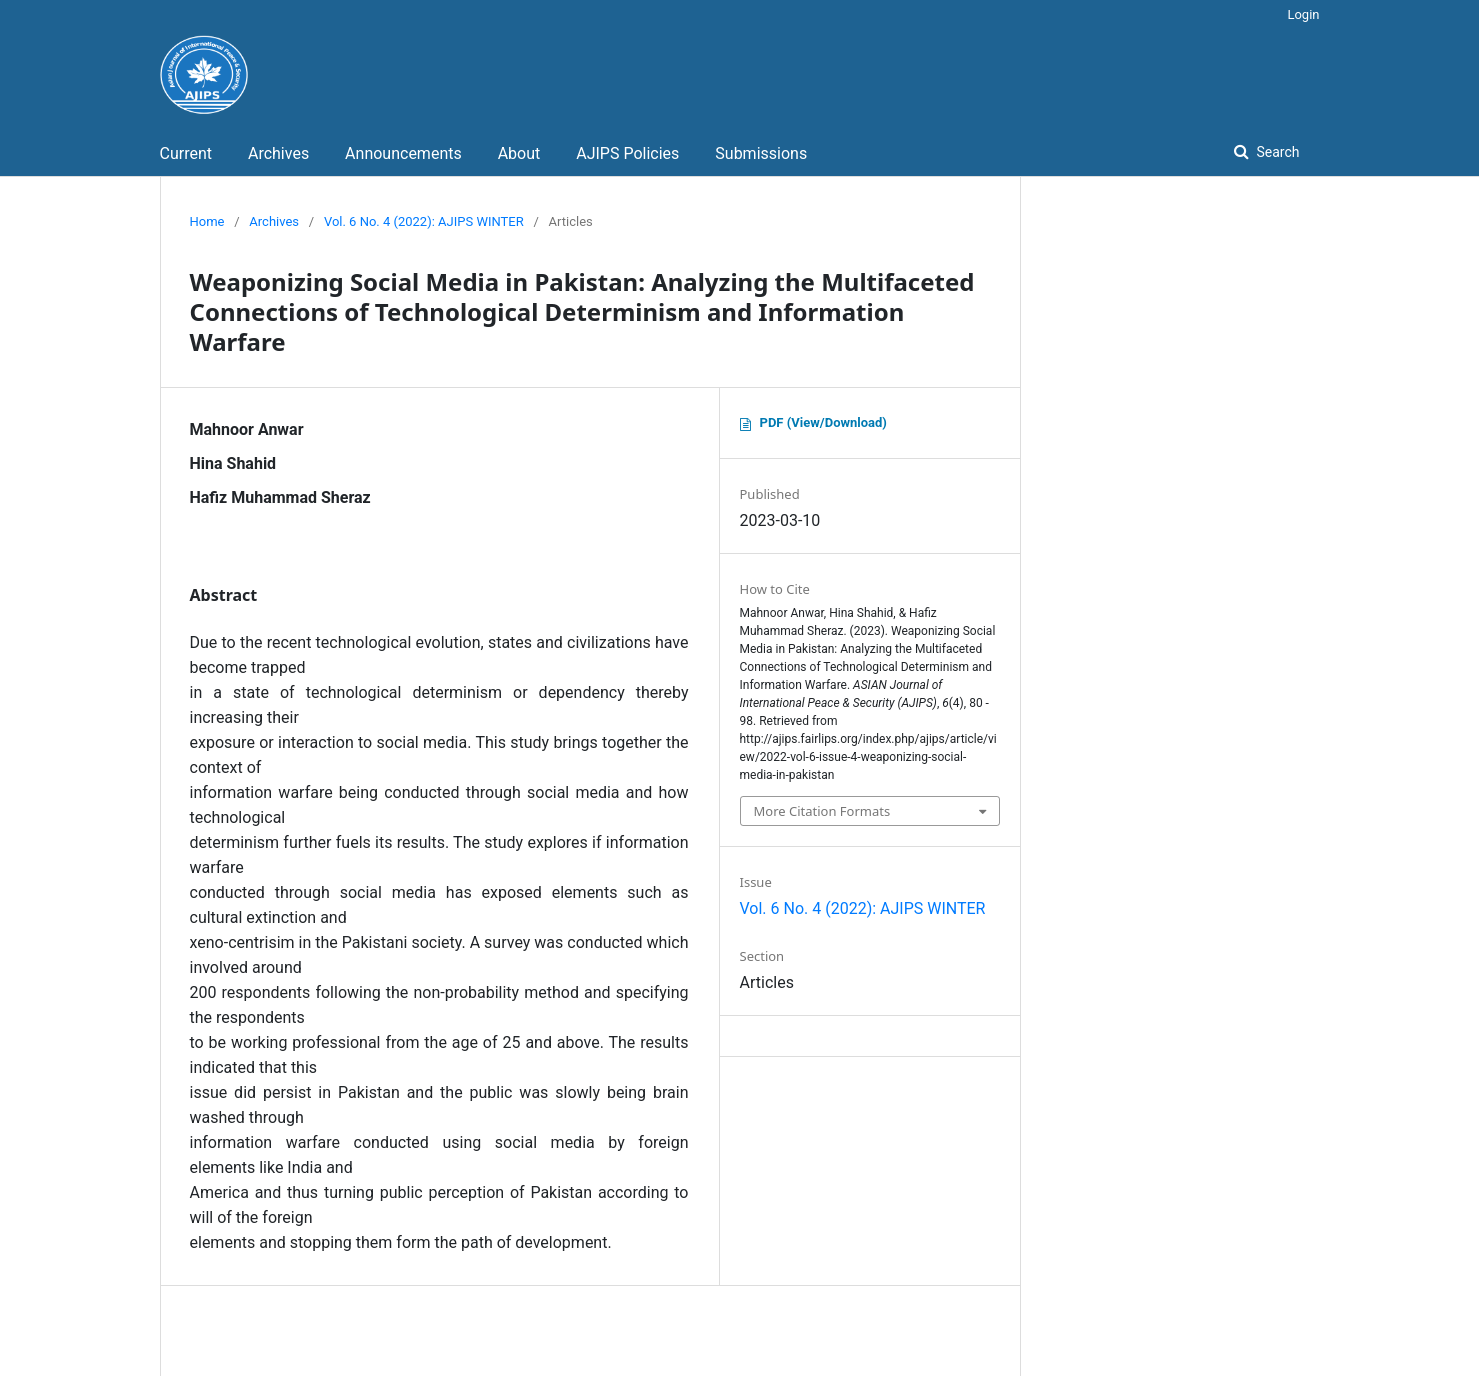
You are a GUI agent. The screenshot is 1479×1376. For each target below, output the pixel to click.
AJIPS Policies (627, 153)
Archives (278, 153)
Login (1303, 14)
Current (186, 153)
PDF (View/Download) (823, 422)
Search (1276, 152)
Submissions (761, 153)
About (519, 153)
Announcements (403, 153)
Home (207, 221)
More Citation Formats (822, 811)
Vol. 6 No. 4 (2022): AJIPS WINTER (424, 221)
